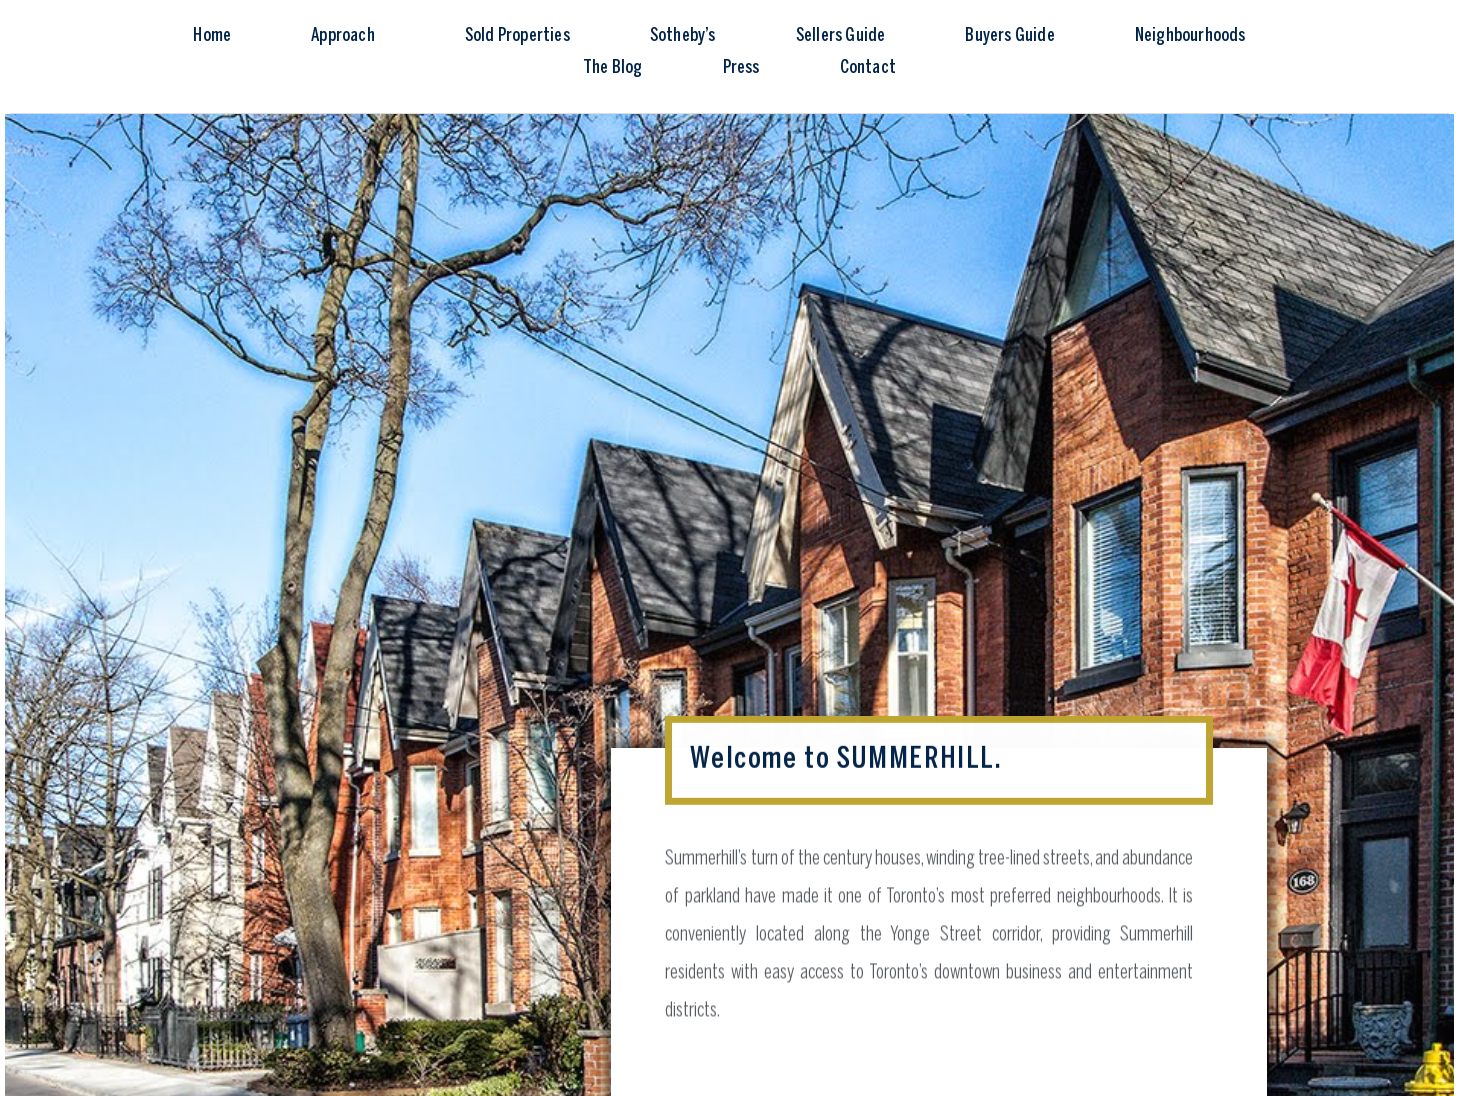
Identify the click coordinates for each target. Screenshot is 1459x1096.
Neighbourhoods (1190, 36)
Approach (348, 37)
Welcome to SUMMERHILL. (846, 756)
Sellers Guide (841, 36)
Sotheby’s (683, 36)
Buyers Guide (1009, 36)
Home (212, 36)
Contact (868, 68)
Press (741, 68)
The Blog (613, 68)
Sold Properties (517, 36)
